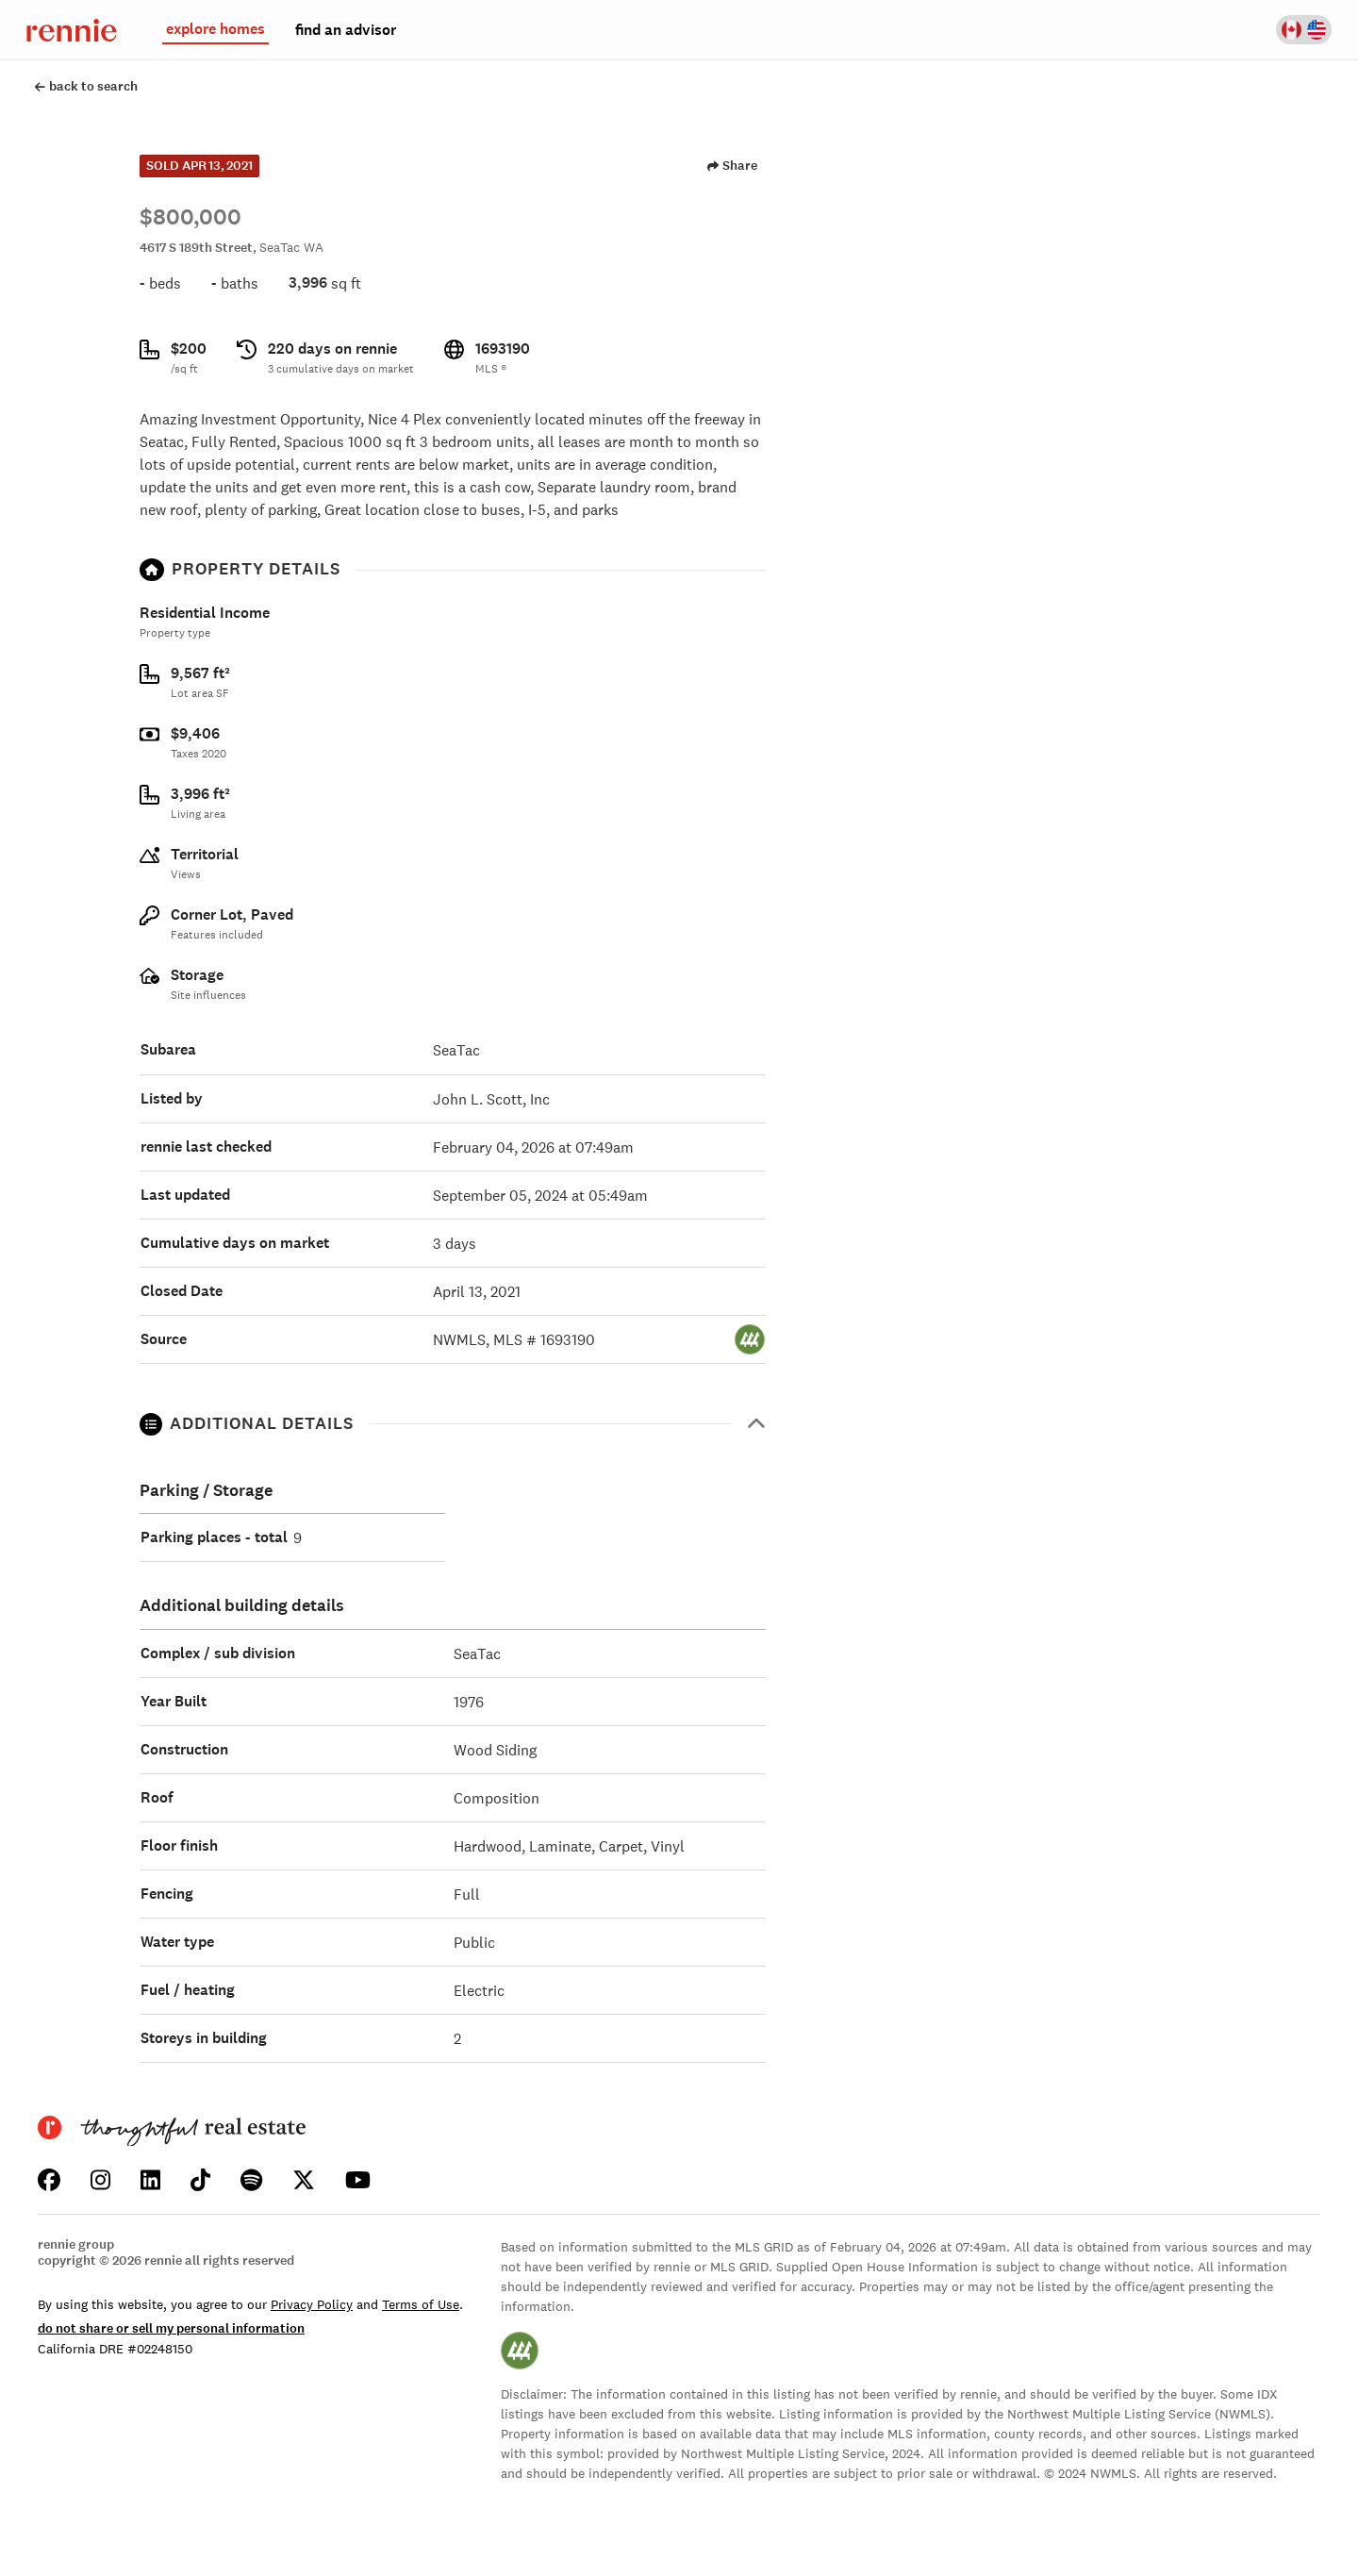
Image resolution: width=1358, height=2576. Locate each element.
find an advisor (345, 30)
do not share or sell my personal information (171, 2328)
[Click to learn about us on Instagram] (100, 2179)
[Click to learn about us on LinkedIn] (150, 2179)
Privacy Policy (312, 2304)
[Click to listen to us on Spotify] (251, 2179)
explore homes (215, 29)
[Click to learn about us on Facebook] (49, 2179)
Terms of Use (420, 2304)
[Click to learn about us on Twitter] (303, 2179)
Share (732, 166)
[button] (453, 1424)
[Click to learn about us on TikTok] (200, 2179)
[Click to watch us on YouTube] (358, 2179)
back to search (86, 86)
